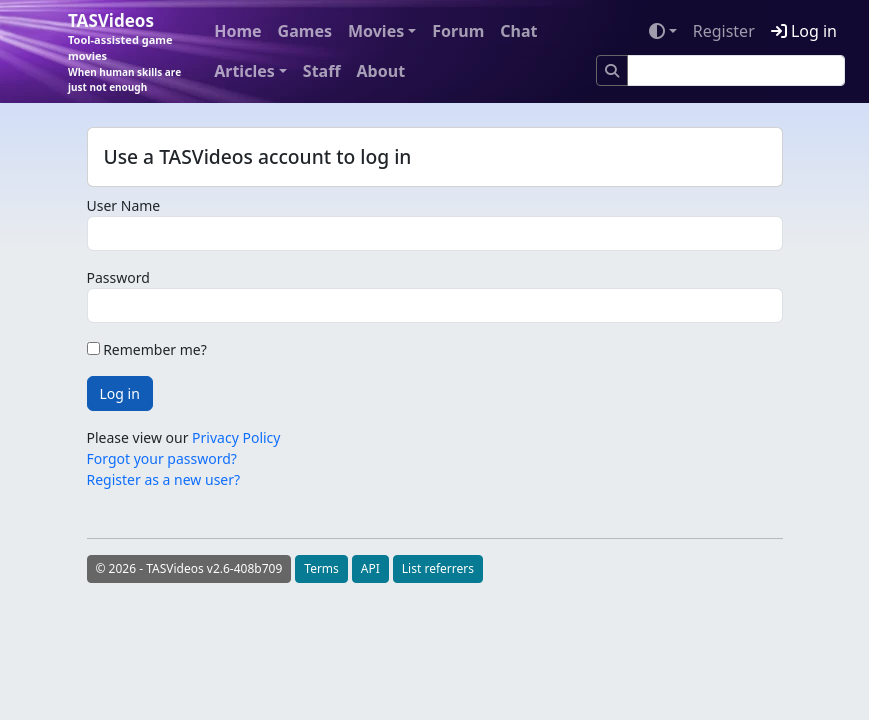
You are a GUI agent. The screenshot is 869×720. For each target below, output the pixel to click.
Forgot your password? (162, 458)
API (370, 568)
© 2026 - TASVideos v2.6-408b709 (189, 568)
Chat (518, 31)
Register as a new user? (164, 479)
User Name (124, 205)
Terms (321, 568)
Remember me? (147, 349)
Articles (244, 71)
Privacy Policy (236, 437)
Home (237, 31)
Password (118, 277)
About (381, 71)
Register (724, 31)
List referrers (438, 568)
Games (305, 31)
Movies (376, 31)
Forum (458, 31)
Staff (322, 71)
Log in (804, 31)
